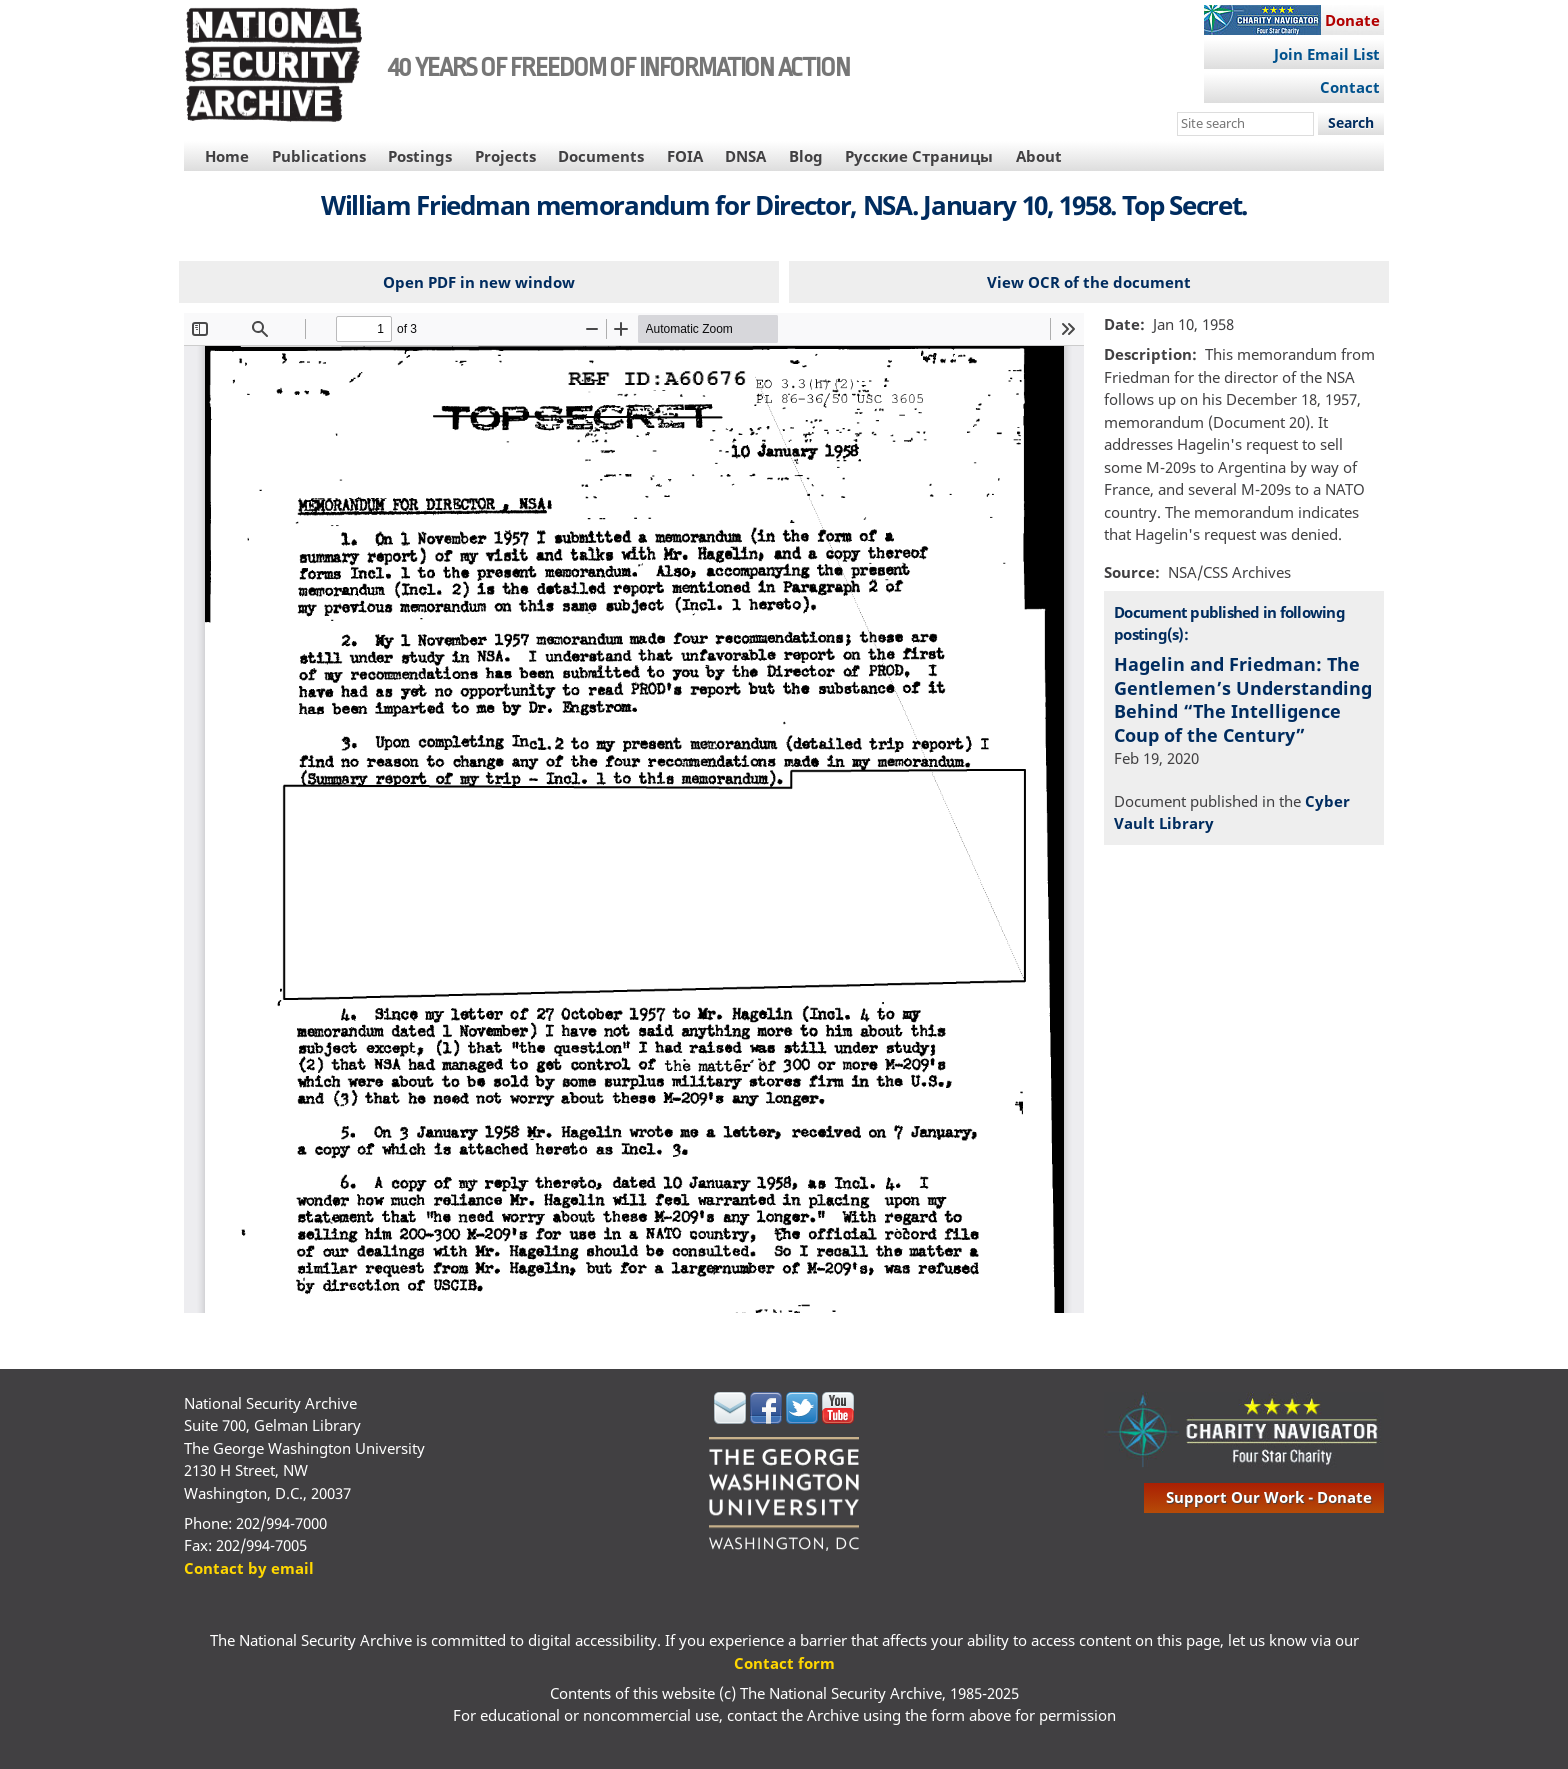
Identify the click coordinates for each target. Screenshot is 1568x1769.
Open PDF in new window (479, 282)
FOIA (685, 156)
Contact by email (249, 1568)
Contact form (784, 1663)
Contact (1350, 87)
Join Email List (1327, 54)
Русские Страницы (919, 156)
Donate (1352, 20)
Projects (505, 156)
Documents (601, 156)
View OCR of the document (1089, 282)
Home (227, 156)
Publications (319, 156)
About (1039, 156)
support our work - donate (1269, 1497)
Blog (806, 156)
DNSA (745, 156)
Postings (420, 156)
